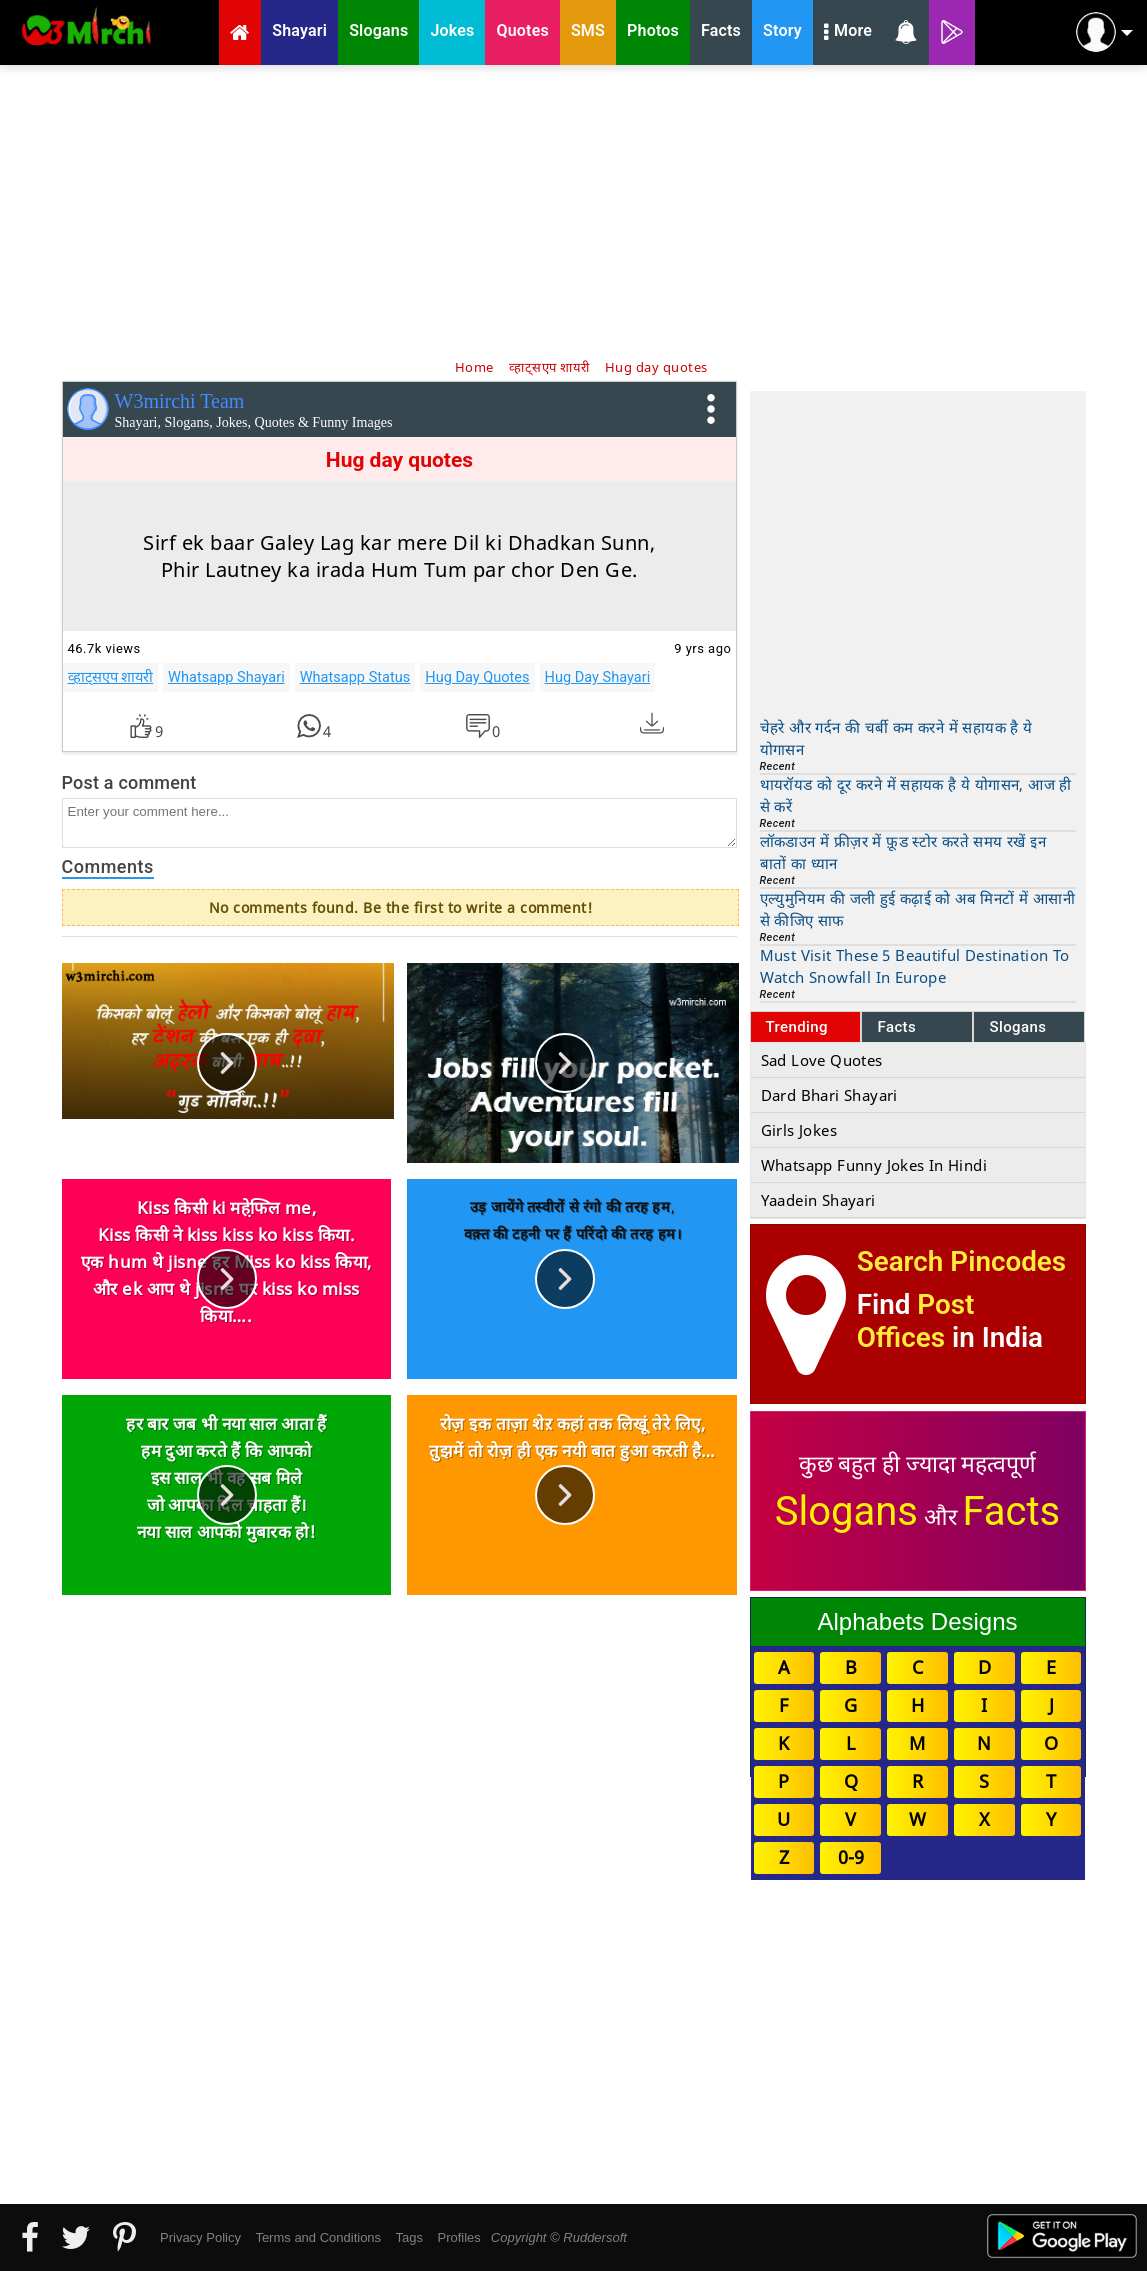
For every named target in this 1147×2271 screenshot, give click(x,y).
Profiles (458, 2237)
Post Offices (916, 1321)
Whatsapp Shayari (226, 677)
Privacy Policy (200, 2237)
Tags (409, 2237)
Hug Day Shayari (598, 677)
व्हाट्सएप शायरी (111, 677)
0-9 (851, 1857)
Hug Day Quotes (477, 677)
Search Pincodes (961, 1261)
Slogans (1017, 1027)
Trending (797, 1027)
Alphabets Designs (917, 1621)
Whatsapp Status (355, 677)
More (848, 33)
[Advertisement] (574, 210)
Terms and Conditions (318, 2237)
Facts (896, 1027)
